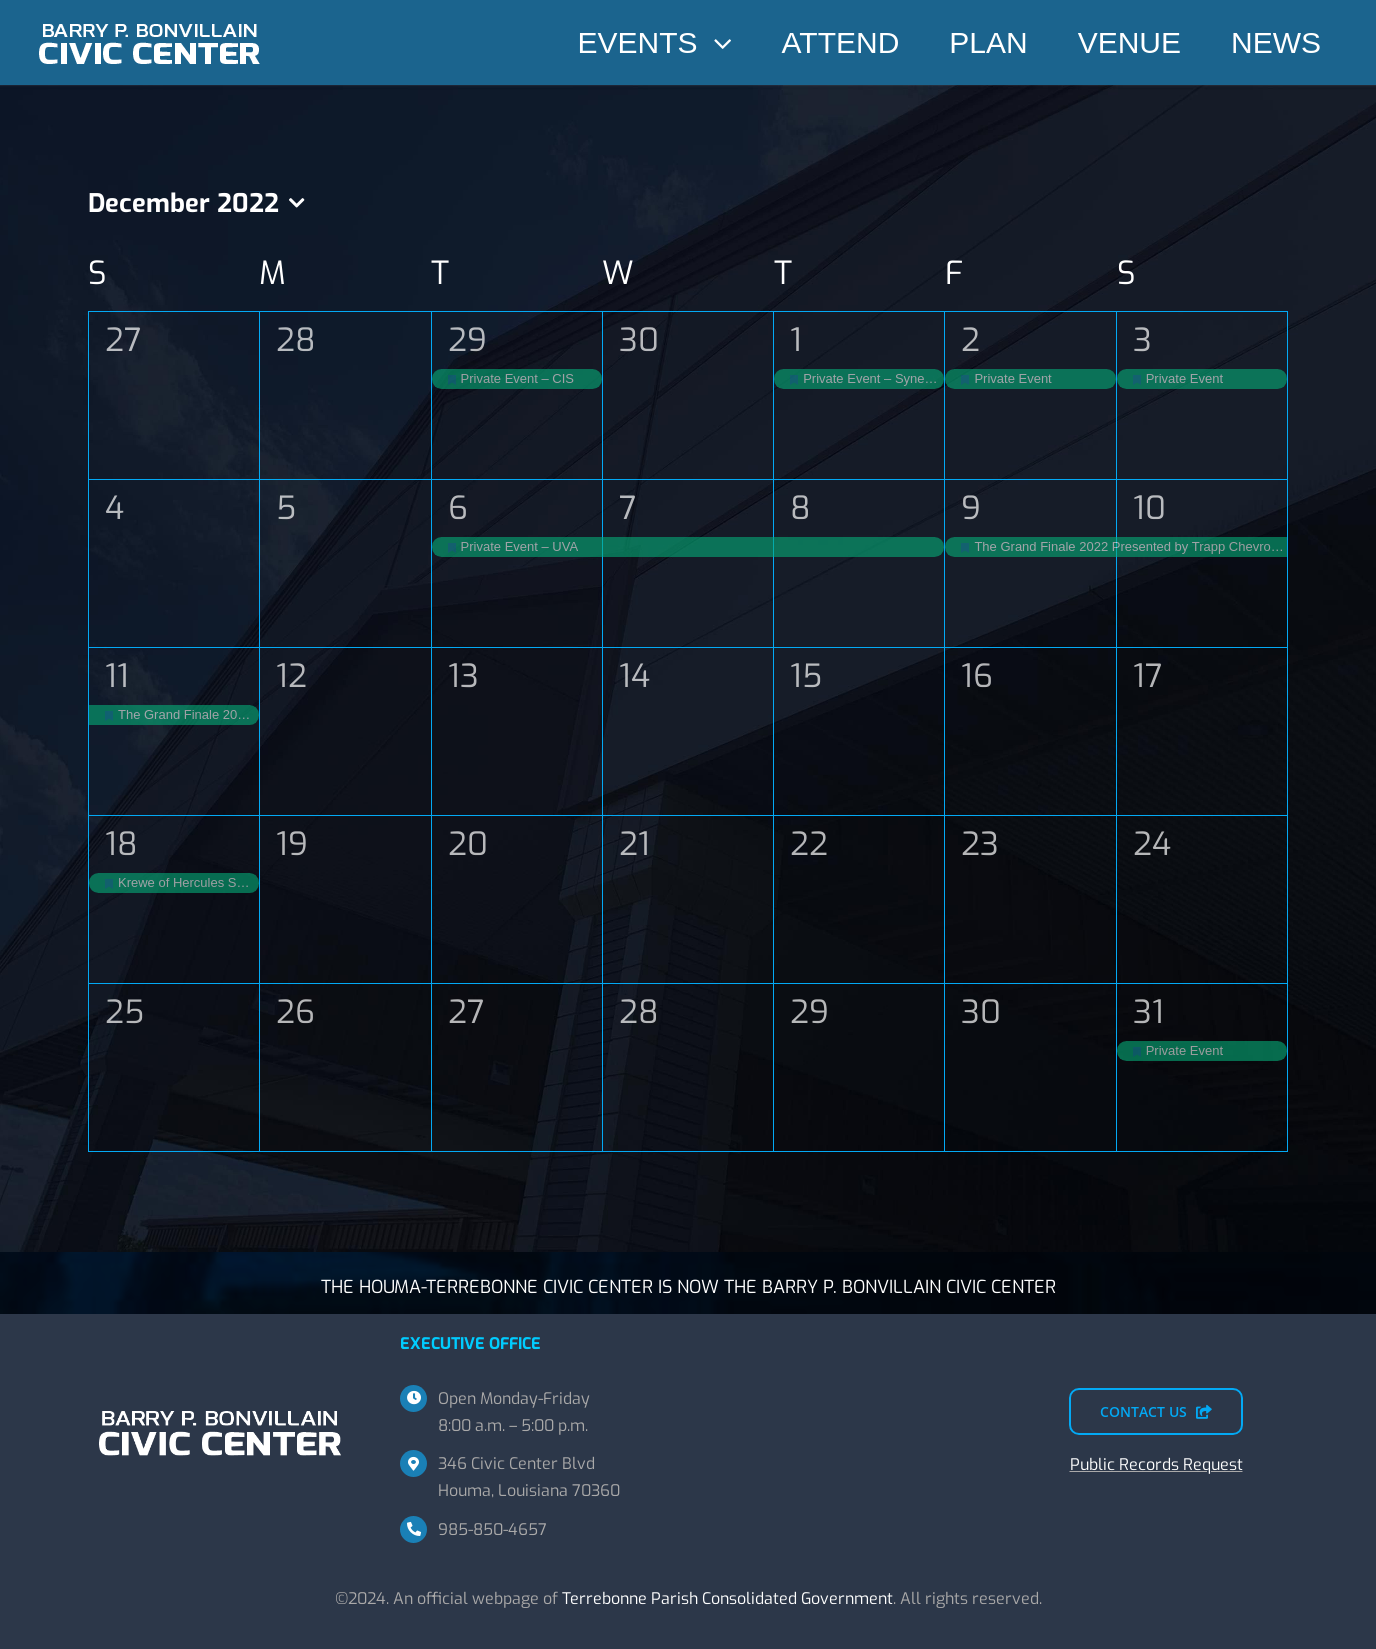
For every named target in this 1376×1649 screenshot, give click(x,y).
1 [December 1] (796, 340)
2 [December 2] (970, 340)
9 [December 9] (971, 508)
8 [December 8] (800, 508)
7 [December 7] (627, 508)
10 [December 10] (1149, 508)
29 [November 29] (467, 340)
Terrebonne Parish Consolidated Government (727, 1598)
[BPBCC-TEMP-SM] (150, 17)
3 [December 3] (1142, 340)
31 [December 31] (1148, 1012)
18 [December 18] (121, 844)
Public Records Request (1156, 1464)
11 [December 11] (117, 676)
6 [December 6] (458, 508)
